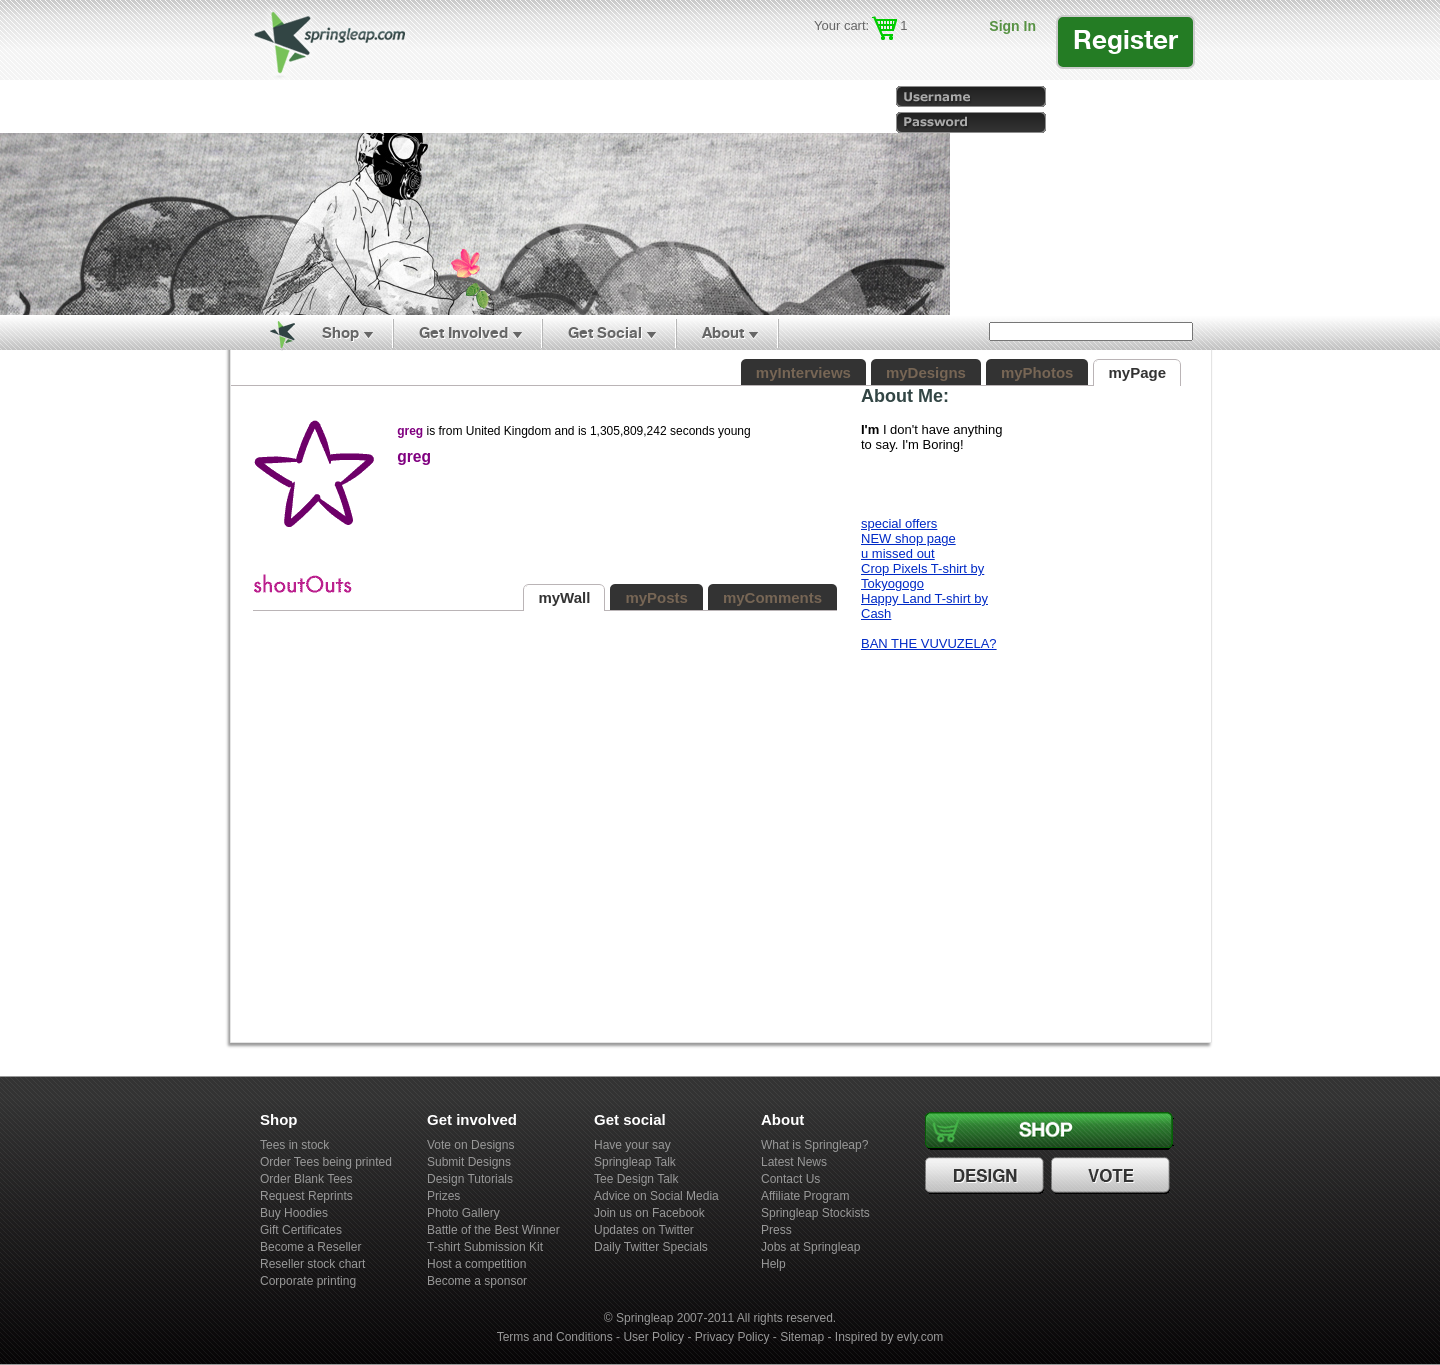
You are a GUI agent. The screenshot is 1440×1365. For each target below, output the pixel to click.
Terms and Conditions (555, 1337)
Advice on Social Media (656, 1196)
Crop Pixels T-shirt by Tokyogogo (922, 576)
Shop (340, 332)
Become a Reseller (310, 1247)
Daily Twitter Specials (651, 1247)
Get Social (605, 332)
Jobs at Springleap (810, 1247)
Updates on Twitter (644, 1230)
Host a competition (476, 1264)
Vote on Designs (470, 1145)
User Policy (653, 1337)
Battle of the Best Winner (493, 1230)
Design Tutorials (470, 1179)
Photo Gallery (463, 1213)
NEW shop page (908, 538)
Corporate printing (308, 1281)
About (723, 332)
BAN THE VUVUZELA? (929, 643)
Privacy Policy (732, 1337)
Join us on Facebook (649, 1213)
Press (776, 1230)
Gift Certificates (301, 1230)
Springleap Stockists (815, 1213)
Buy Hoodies (294, 1213)
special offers (899, 523)
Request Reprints (306, 1196)
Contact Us (790, 1179)
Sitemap (802, 1337)
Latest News (794, 1162)
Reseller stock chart (312, 1264)
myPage (1137, 372)
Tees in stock (294, 1145)
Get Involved (463, 332)
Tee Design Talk (636, 1179)
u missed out (898, 553)
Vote (1113, 1176)
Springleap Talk (635, 1162)
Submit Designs (469, 1162)
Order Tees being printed (326, 1162)
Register (1125, 39)
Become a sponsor (477, 1281)
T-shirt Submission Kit (485, 1247)
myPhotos (1037, 372)
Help (773, 1264)
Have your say (632, 1145)
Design (987, 1176)
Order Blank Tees (306, 1179)
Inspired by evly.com (889, 1337)
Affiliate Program (805, 1196)
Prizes (443, 1196)
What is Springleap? (814, 1145)
